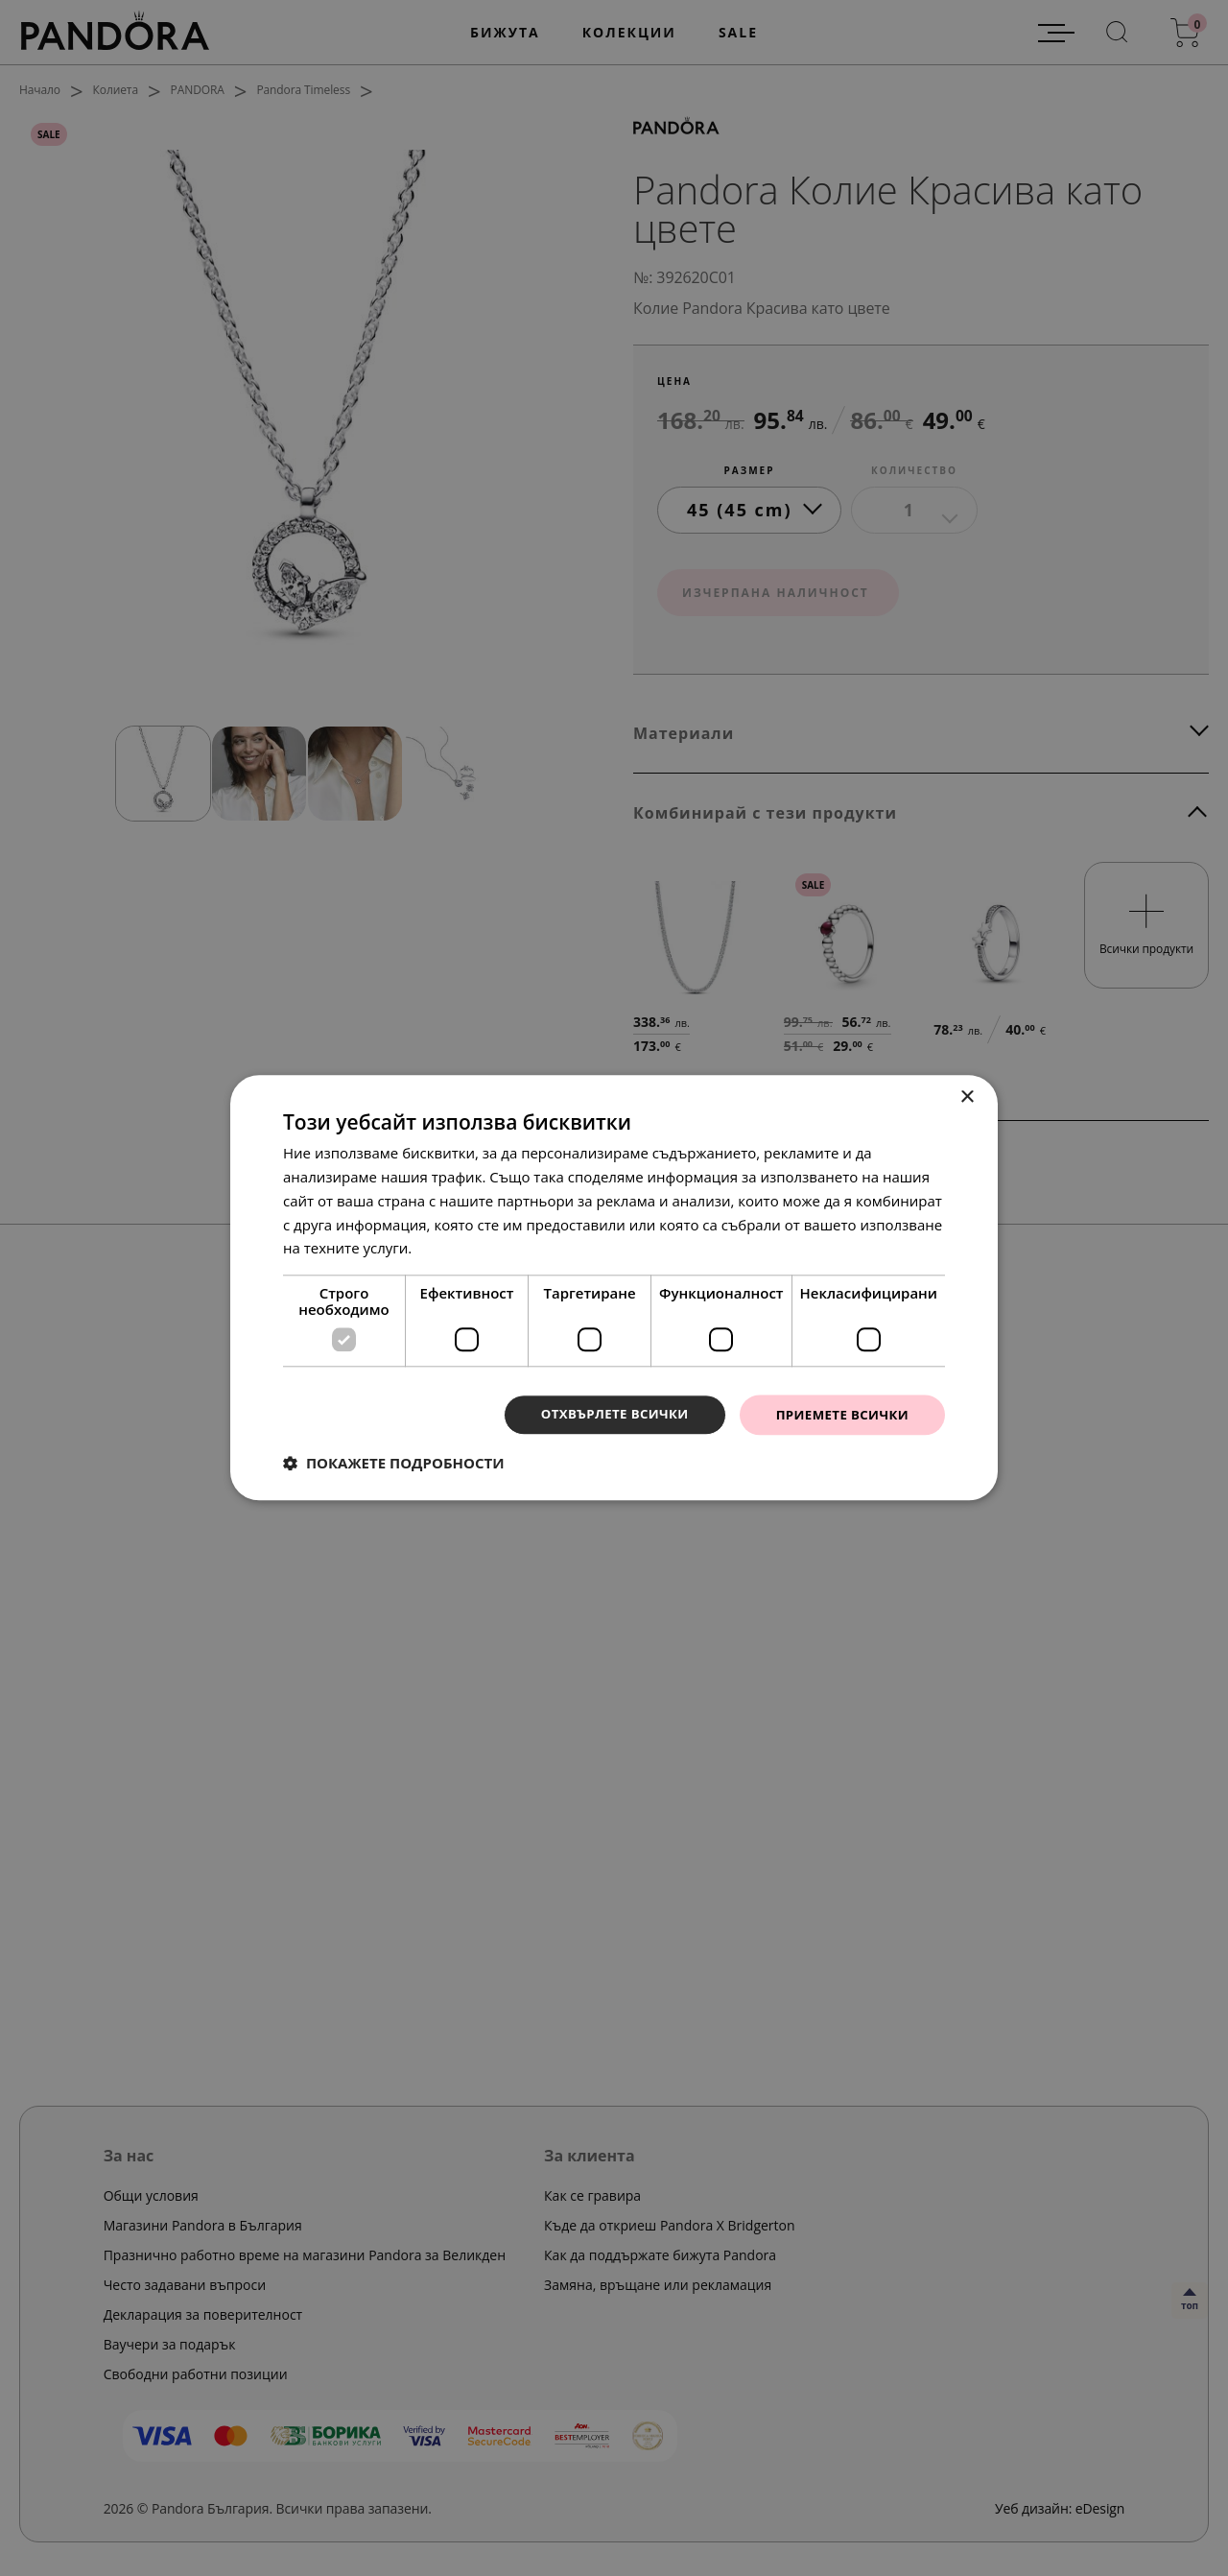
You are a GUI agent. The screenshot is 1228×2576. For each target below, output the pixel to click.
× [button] (966, 1096)
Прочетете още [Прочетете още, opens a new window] (469, 1246)
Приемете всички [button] (838, 1414)
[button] (394, 1464)
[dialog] (614, 1288)
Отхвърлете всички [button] (603, 1414)
